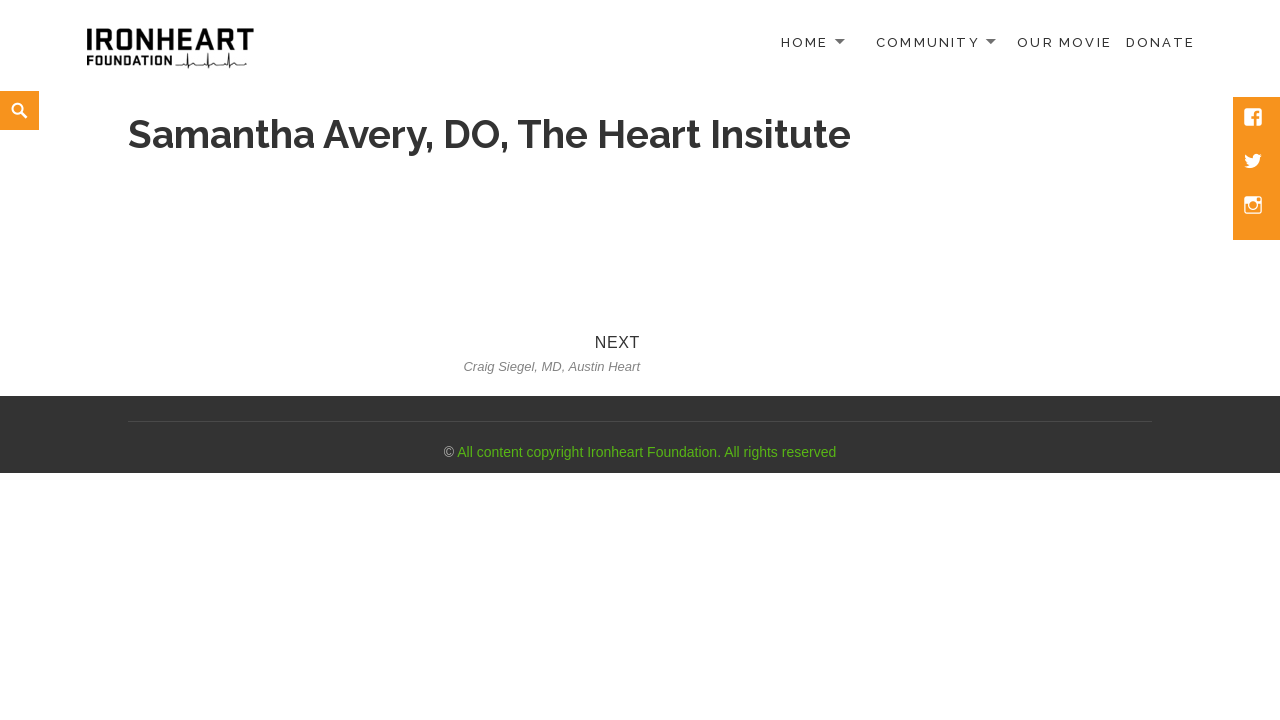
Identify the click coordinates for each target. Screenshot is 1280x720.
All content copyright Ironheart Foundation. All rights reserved (646, 452)
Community (928, 42)
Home (805, 42)
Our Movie (1064, 42)
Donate (1160, 42)
